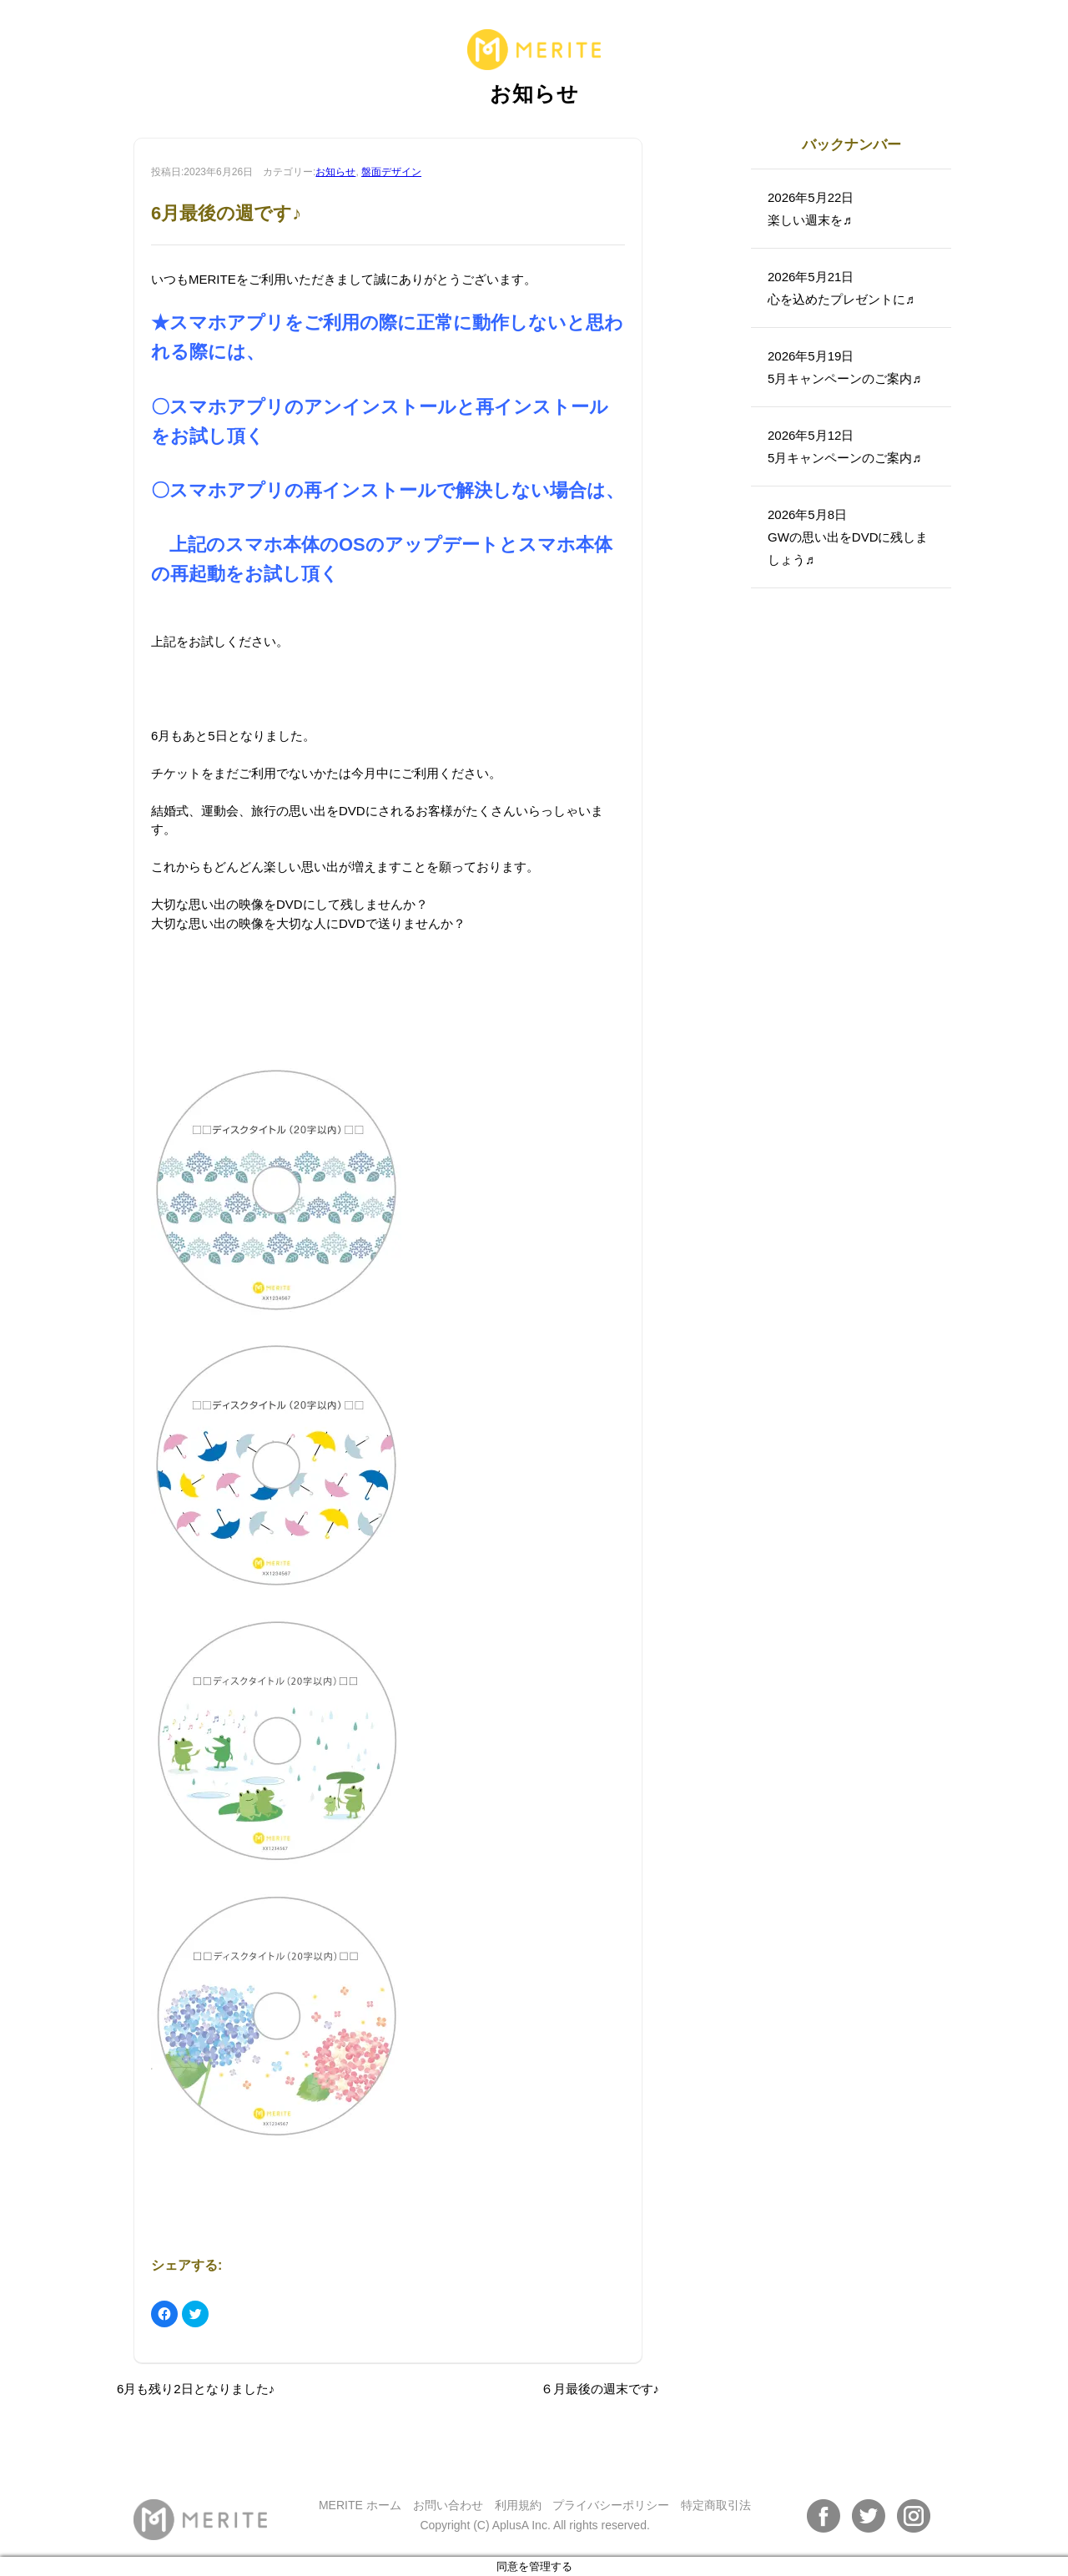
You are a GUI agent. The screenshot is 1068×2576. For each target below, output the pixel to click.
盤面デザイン (391, 172)
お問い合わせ (448, 2505)
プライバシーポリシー (610, 2505)
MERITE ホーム (360, 2505)
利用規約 (518, 2505)
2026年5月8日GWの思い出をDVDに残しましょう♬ (848, 537)
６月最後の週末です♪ (600, 2389)
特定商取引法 (716, 2505)
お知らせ (335, 172)
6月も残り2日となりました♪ (196, 2389)
